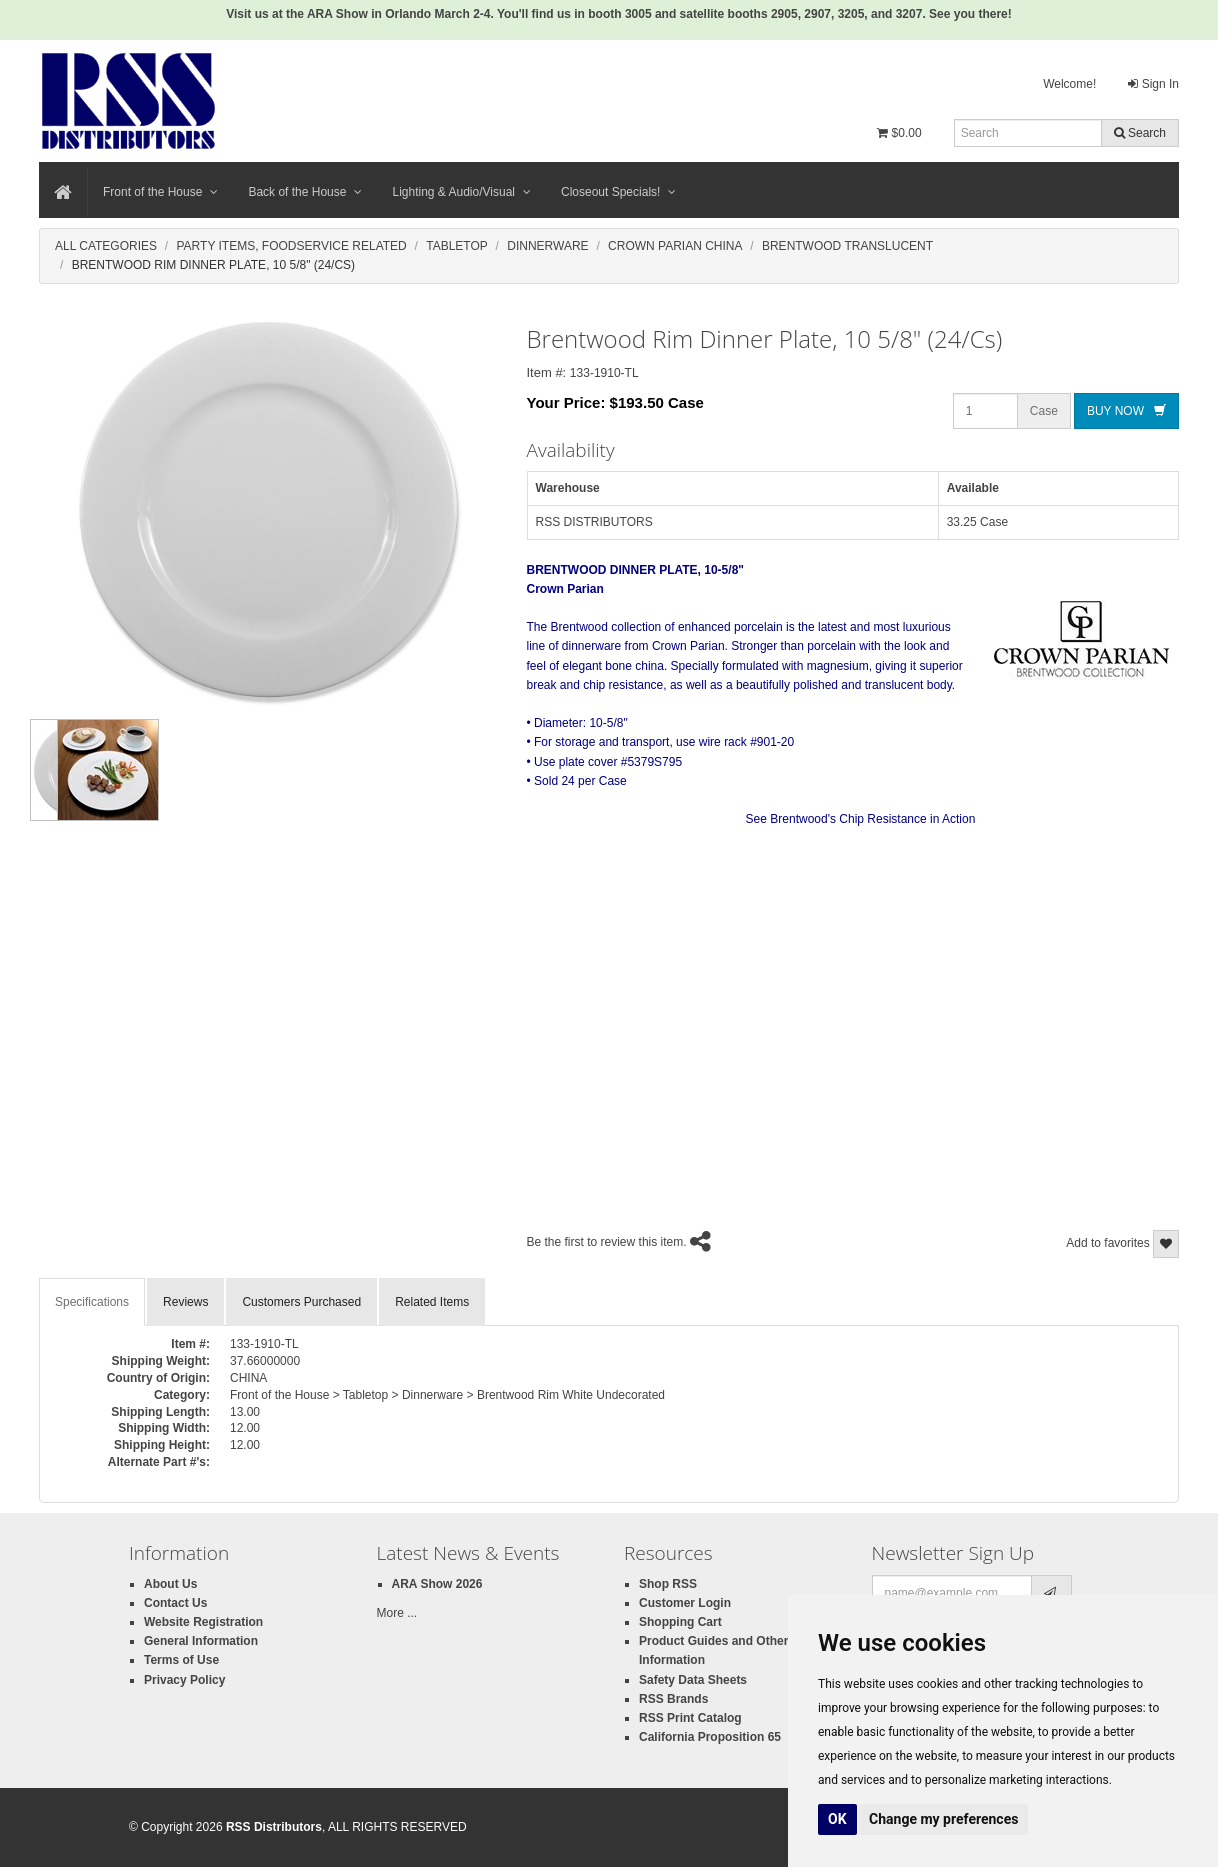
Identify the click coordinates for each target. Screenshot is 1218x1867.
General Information (201, 1641)
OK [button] (837, 1819)
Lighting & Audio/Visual (461, 192)
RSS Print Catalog (690, 1718)
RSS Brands (673, 1699)
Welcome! (1069, 84)
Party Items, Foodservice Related (291, 246)
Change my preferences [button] (943, 1819)
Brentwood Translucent (847, 246)
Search (1140, 133)
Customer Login (685, 1603)
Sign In (1153, 84)
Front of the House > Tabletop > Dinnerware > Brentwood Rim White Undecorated (447, 1395)
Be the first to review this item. (607, 1242)
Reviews (185, 1302)
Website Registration (203, 1622)
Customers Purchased (301, 1302)
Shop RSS (668, 1584)
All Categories (106, 246)
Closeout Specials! (618, 192)
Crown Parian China (675, 246)
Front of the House (160, 192)
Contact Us (175, 1603)
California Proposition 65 (710, 1737)
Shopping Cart (680, 1622)
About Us (170, 1584)
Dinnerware (547, 246)
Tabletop (457, 246)
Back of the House (305, 192)
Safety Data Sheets (693, 1680)
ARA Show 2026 (437, 1584)
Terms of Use (181, 1660)
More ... (397, 1613)
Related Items (432, 1302)
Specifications (92, 1302)
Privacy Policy (184, 1680)
